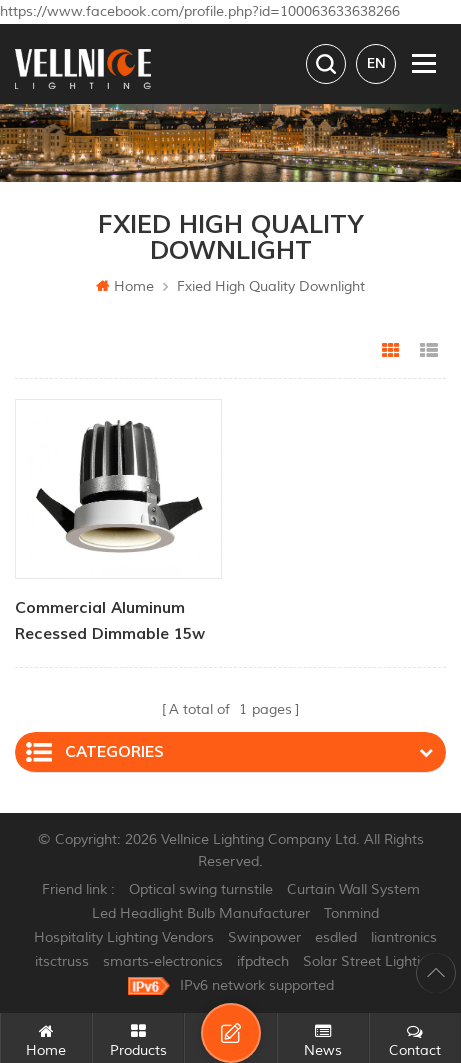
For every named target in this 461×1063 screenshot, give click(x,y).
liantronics (404, 937)
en (376, 63)
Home (125, 286)
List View (429, 351)
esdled (336, 937)
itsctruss (62, 961)
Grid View (391, 351)
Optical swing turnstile (201, 889)
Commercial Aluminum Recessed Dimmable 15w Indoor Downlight (110, 622)
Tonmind (351, 913)
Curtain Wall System (353, 889)
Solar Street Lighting (369, 961)
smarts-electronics (163, 961)
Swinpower (264, 937)
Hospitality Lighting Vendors (124, 937)
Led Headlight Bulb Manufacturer (201, 913)
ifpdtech (263, 961)
